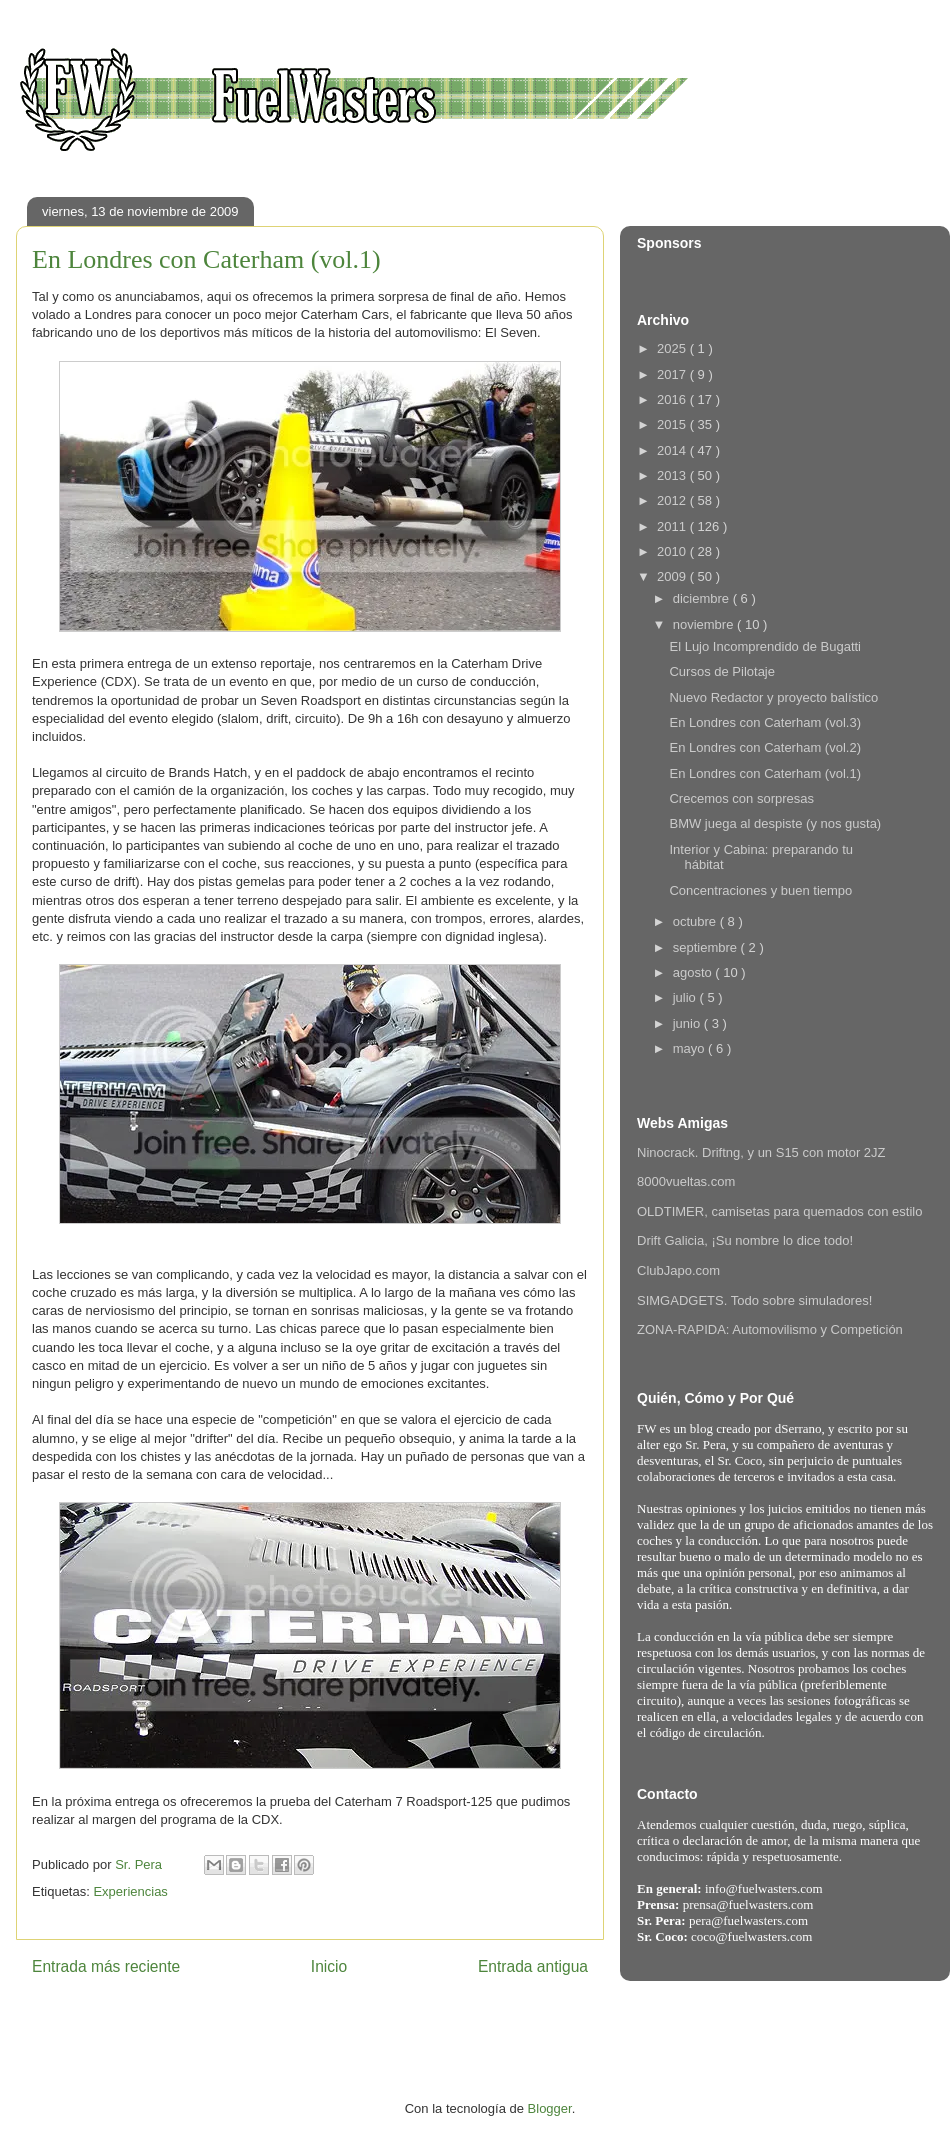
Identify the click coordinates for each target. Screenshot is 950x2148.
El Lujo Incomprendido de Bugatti (765, 646)
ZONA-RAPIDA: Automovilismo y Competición (770, 1329)
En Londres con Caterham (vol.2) (764, 747)
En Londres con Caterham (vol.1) (764, 773)
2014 (673, 450)
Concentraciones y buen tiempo (760, 890)
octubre (696, 921)
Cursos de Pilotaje (722, 671)
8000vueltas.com (686, 1181)
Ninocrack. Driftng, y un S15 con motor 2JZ (761, 1152)
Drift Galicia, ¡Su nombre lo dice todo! (745, 1240)
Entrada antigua (533, 1966)
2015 (673, 424)
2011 (673, 526)
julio (686, 997)
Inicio (329, 1966)
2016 (673, 399)
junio (688, 1023)
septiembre (707, 947)
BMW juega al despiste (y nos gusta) (775, 823)
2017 (673, 374)
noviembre (705, 624)
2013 (673, 475)
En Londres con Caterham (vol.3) (764, 722)
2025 (673, 348)
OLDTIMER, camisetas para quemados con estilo (779, 1211)
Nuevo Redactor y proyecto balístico (773, 697)
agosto (694, 972)
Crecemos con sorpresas (741, 798)
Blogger (550, 2108)
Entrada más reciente (106, 1966)
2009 (673, 576)
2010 (673, 551)
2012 (673, 500)
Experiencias (130, 1891)
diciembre (703, 598)
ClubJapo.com (678, 1270)
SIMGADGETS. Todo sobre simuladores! (754, 1300)
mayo (690, 1048)
